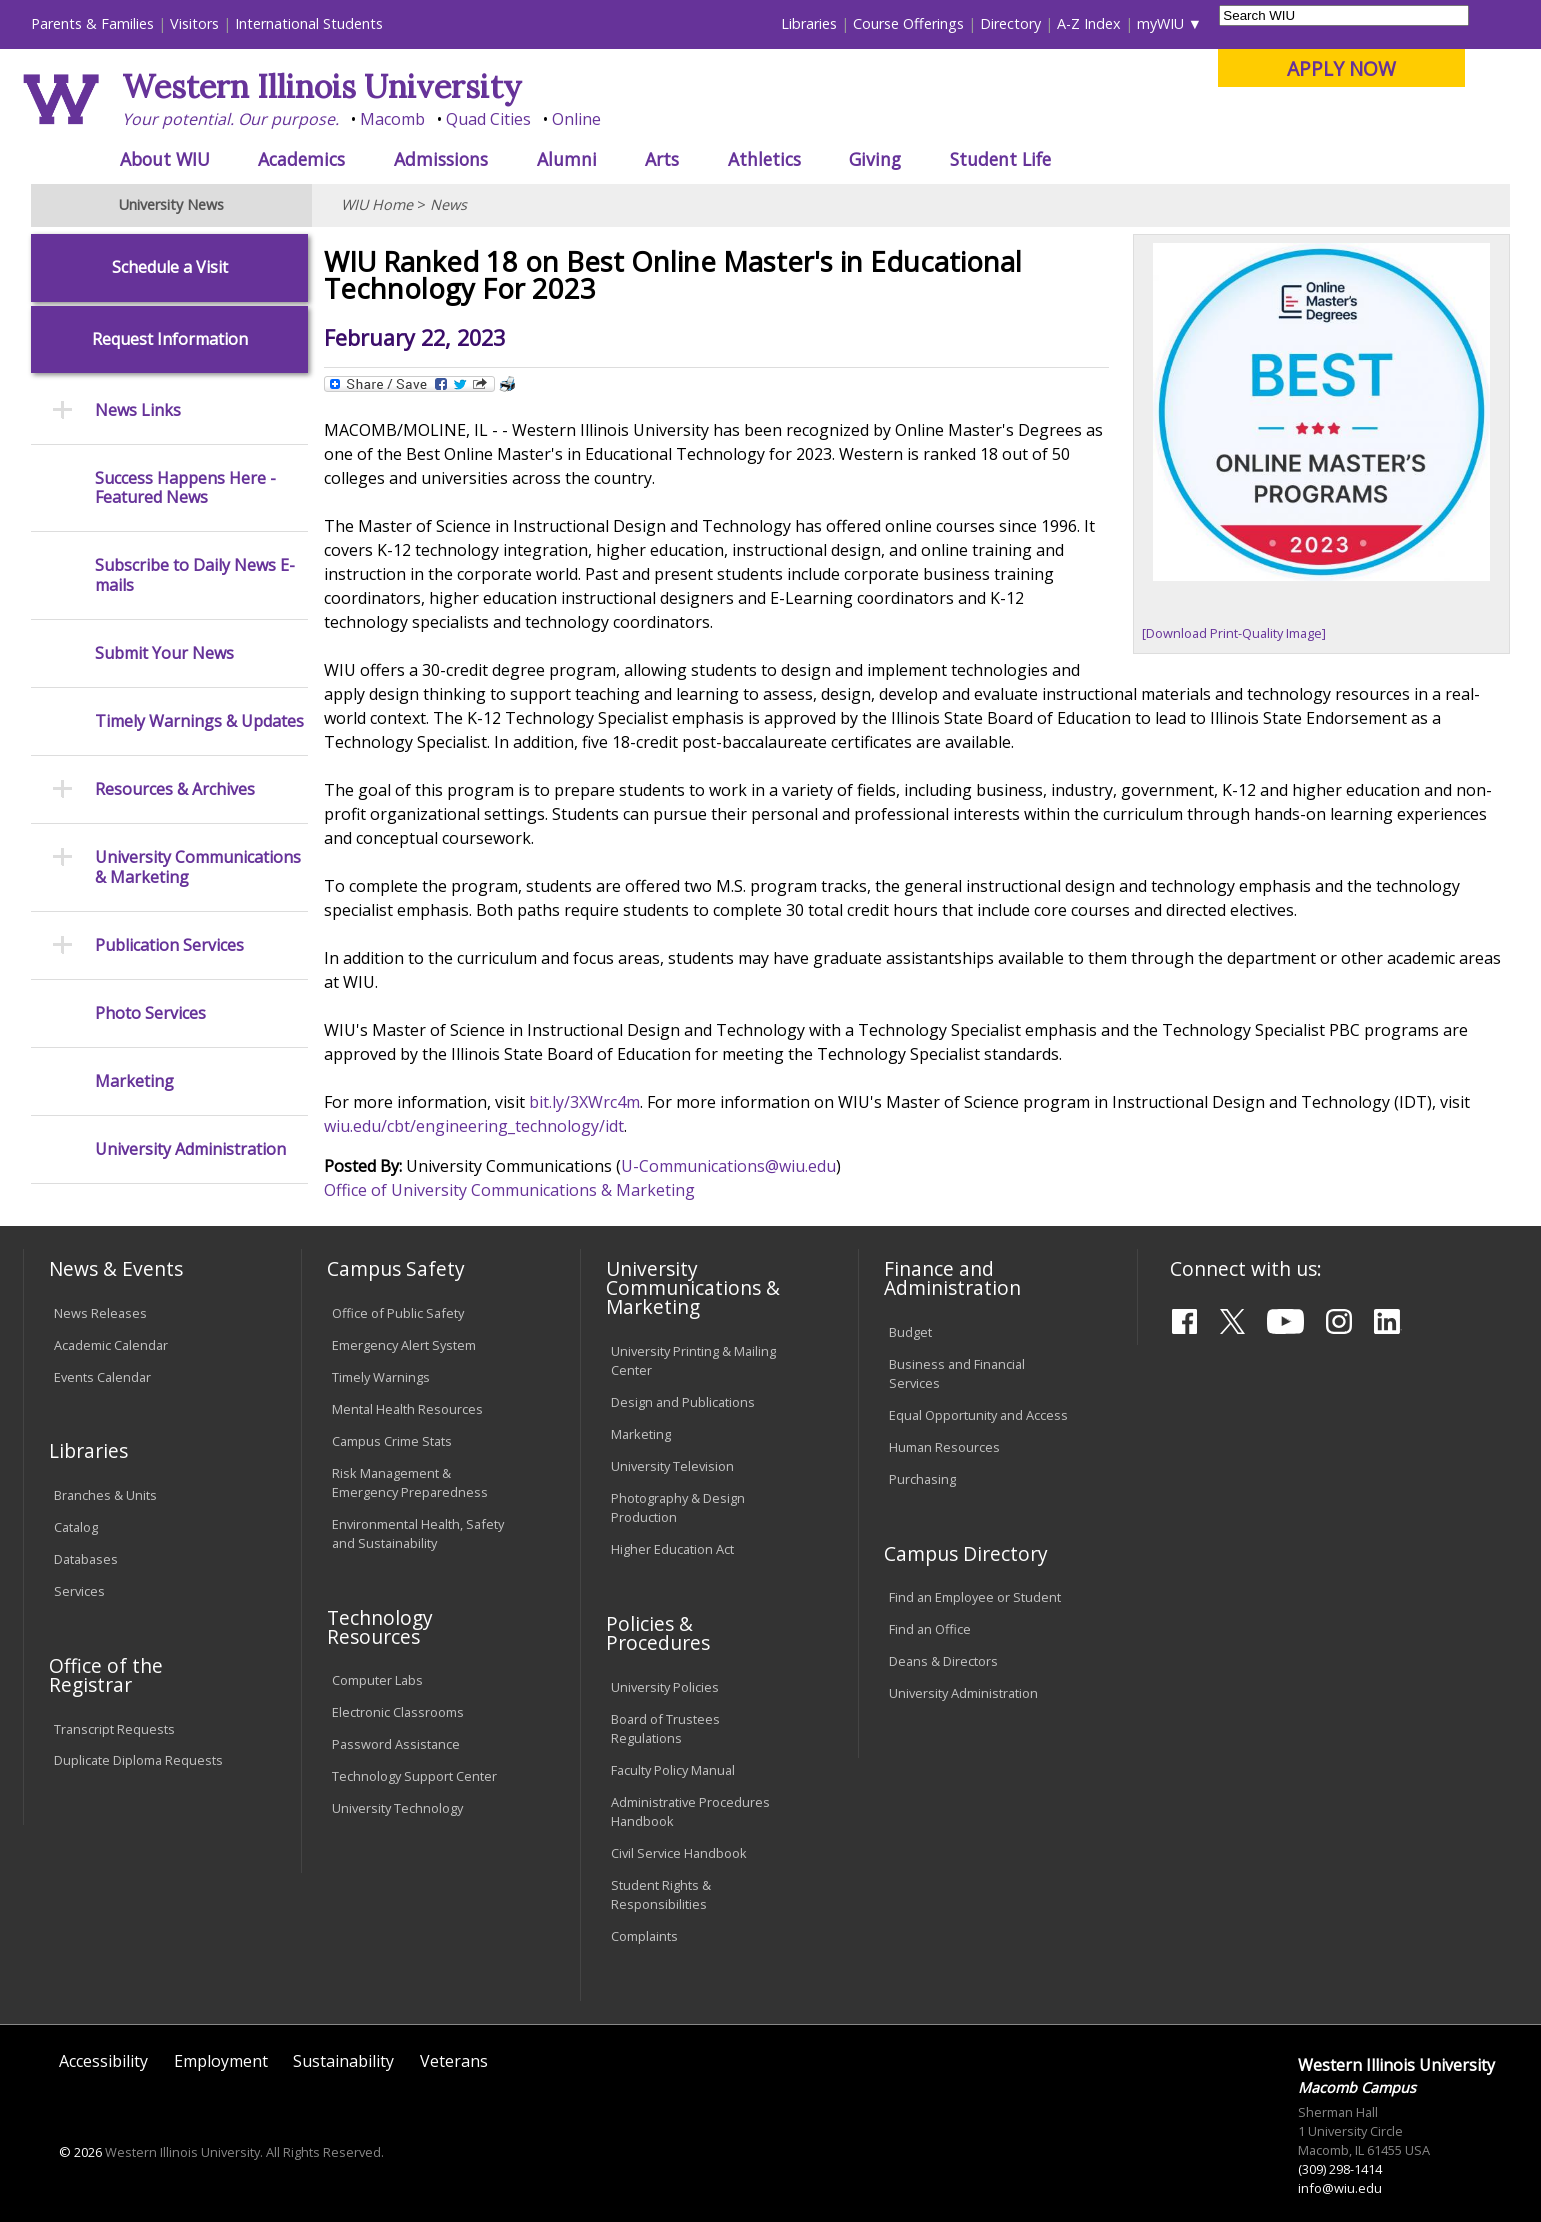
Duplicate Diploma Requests (138, 1760)
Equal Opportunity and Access (978, 1415)
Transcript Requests (114, 1729)
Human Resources (944, 1447)
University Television (672, 1466)
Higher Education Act (672, 1549)
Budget (910, 1332)
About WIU (165, 159)
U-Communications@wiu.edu (728, 1166)
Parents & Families (92, 23)
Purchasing (922, 1479)
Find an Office (930, 1629)
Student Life (1000, 159)
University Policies (665, 1687)
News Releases (100, 1313)
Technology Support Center (414, 1776)
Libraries (809, 23)
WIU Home (377, 204)
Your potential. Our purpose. (230, 119)
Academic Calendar (111, 1345)
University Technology (397, 1808)
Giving (875, 159)
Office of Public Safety (398, 1313)
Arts (662, 159)
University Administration (190, 1149)
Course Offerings (908, 23)
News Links (138, 410)
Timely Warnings (381, 1377)
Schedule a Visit (170, 267)
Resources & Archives (175, 789)
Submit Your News (164, 653)
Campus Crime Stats (392, 1441)
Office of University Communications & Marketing (509, 1190)
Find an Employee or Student (975, 1597)
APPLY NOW (1341, 68)
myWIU (1160, 23)
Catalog (76, 1527)
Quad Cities (488, 119)
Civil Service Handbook (679, 1853)
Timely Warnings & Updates (199, 721)
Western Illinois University (322, 86)
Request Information (170, 339)
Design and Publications (683, 1402)
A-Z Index (1089, 23)
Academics (301, 159)
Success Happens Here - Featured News (185, 488)
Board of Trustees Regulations (665, 1728)
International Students (309, 23)
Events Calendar (102, 1377)
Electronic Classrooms (398, 1712)
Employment (221, 2061)
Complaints (644, 1936)
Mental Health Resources (407, 1409)
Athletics (764, 159)
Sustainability (343, 2061)
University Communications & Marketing (198, 867)
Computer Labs (377, 1680)
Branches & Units (105, 1495)
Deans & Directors (943, 1661)
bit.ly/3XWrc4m (584, 1102)
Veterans (454, 2061)
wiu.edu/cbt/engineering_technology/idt (474, 1126)
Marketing (134, 1081)
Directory (1010, 23)
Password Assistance (396, 1744)
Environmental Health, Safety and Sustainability (418, 1533)
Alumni (567, 159)
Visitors (194, 23)
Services (79, 1591)
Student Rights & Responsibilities (661, 1894)
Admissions (441, 159)
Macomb (392, 119)
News (448, 204)
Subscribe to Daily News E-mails (195, 575)
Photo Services (150, 1013)
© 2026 (80, 2152)
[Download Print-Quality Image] (1234, 633)
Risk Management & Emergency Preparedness (410, 1482)
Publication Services (169, 945)
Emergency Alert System (404, 1345)
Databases (86, 1559)
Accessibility (103, 2061)
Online (576, 119)
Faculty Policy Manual (673, 1770)
